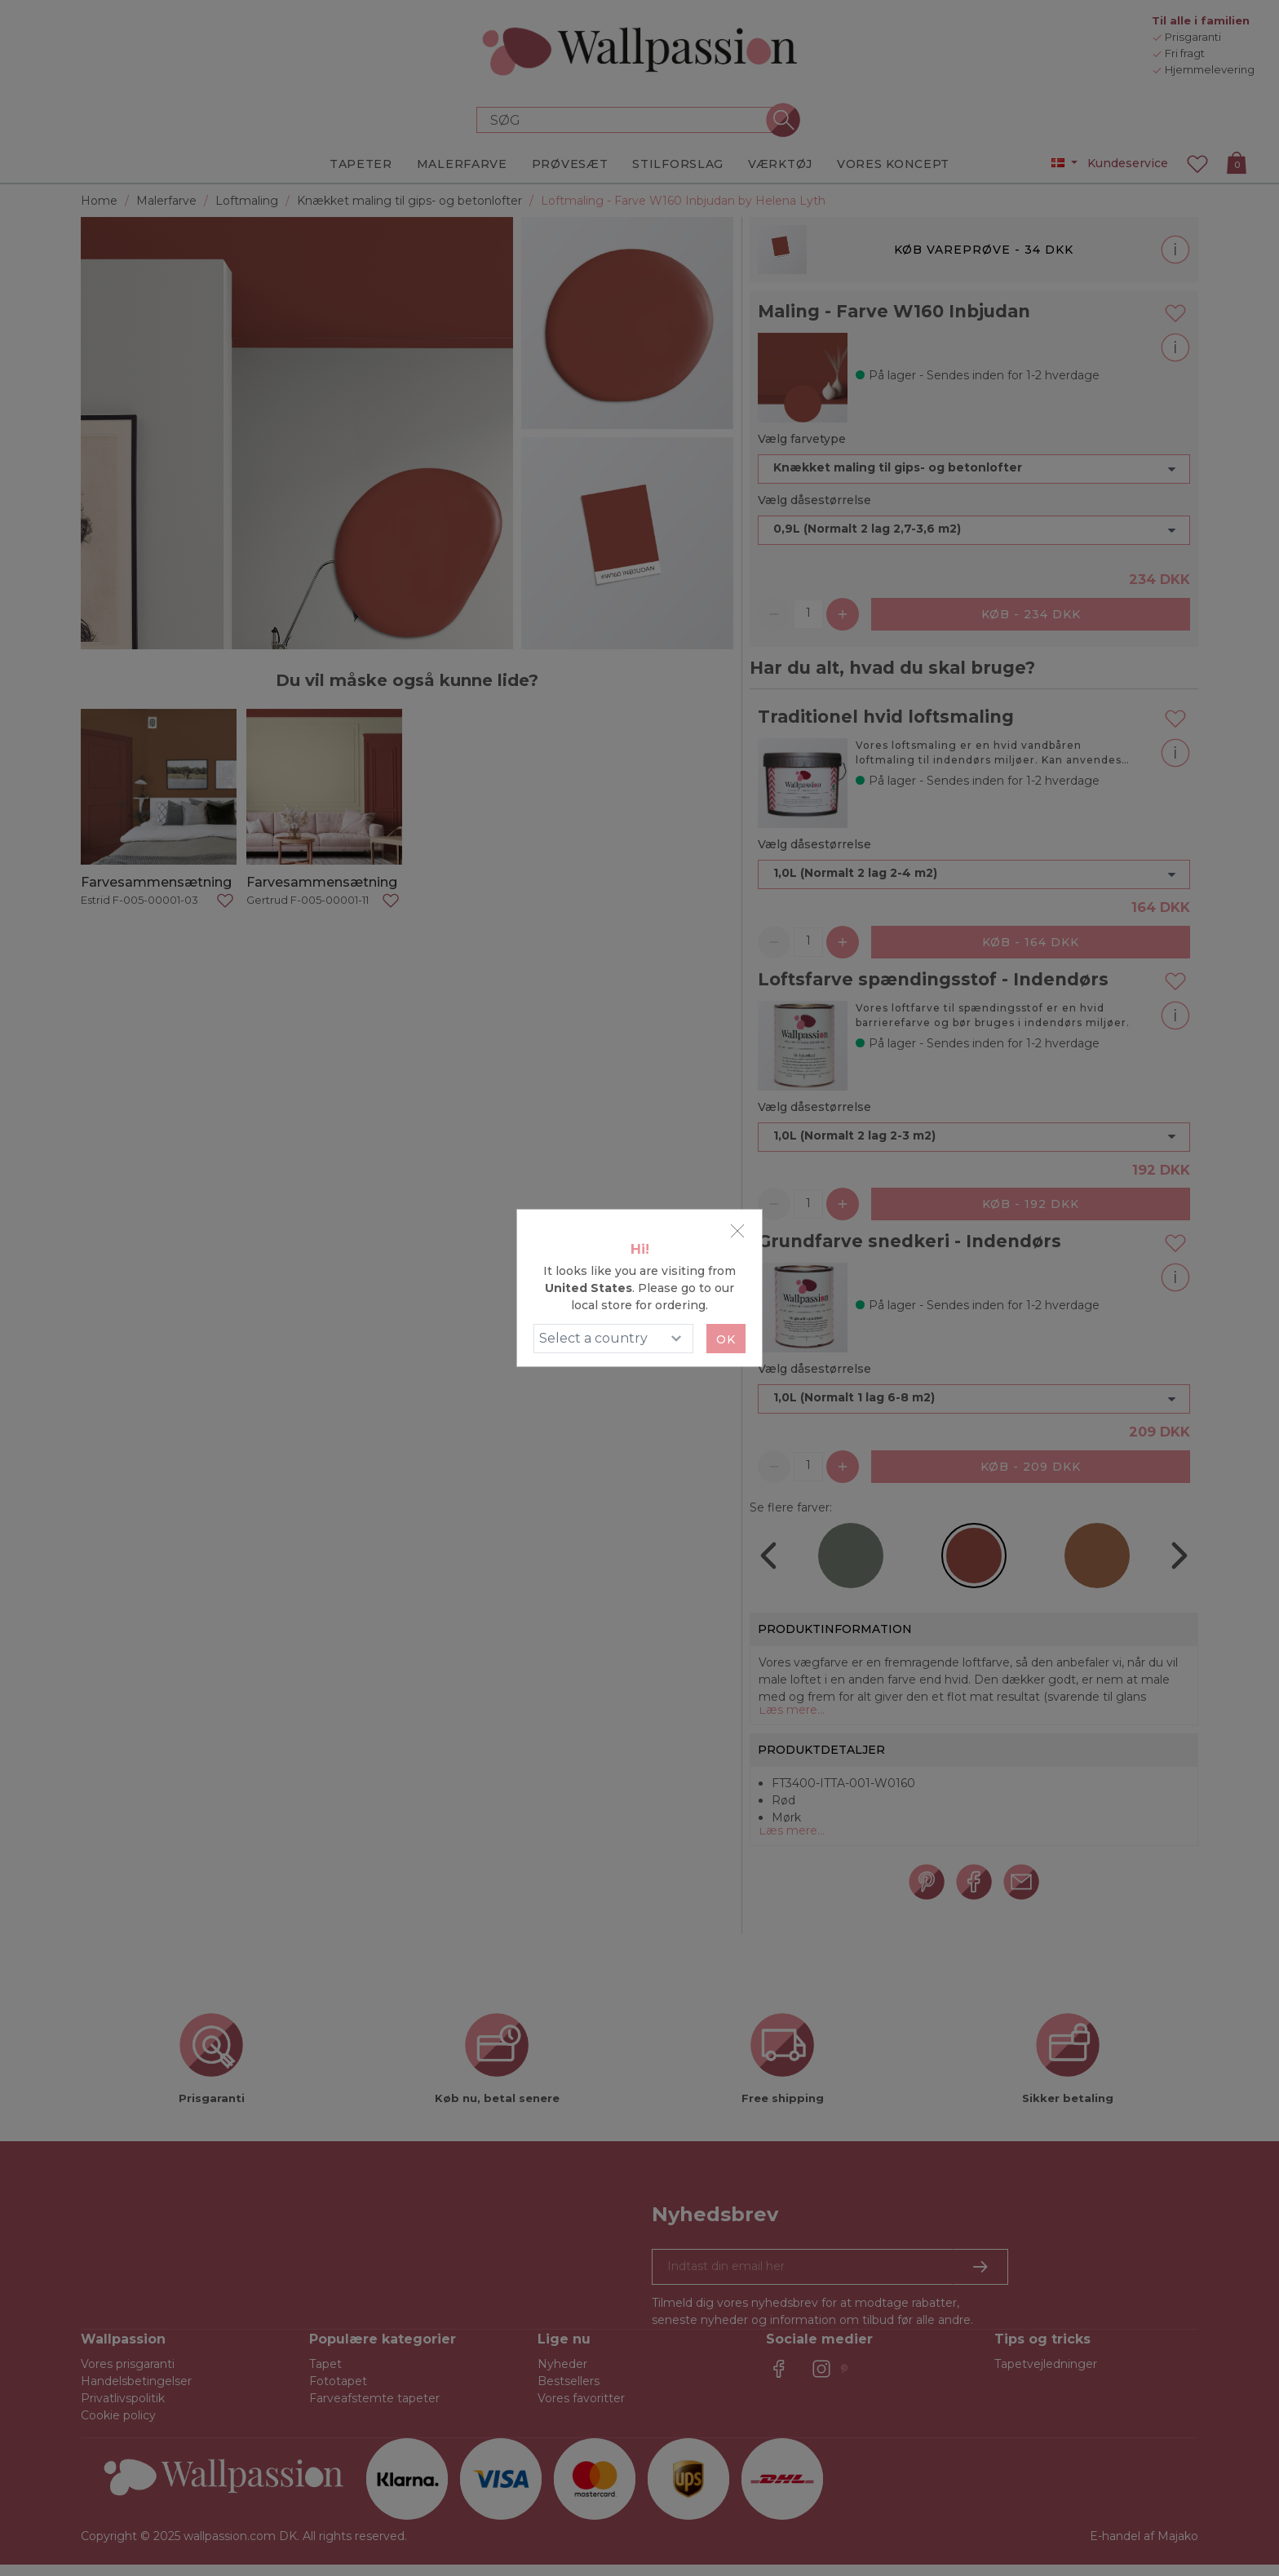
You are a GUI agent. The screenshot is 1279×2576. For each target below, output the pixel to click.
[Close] (737, 1231)
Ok (726, 1339)
